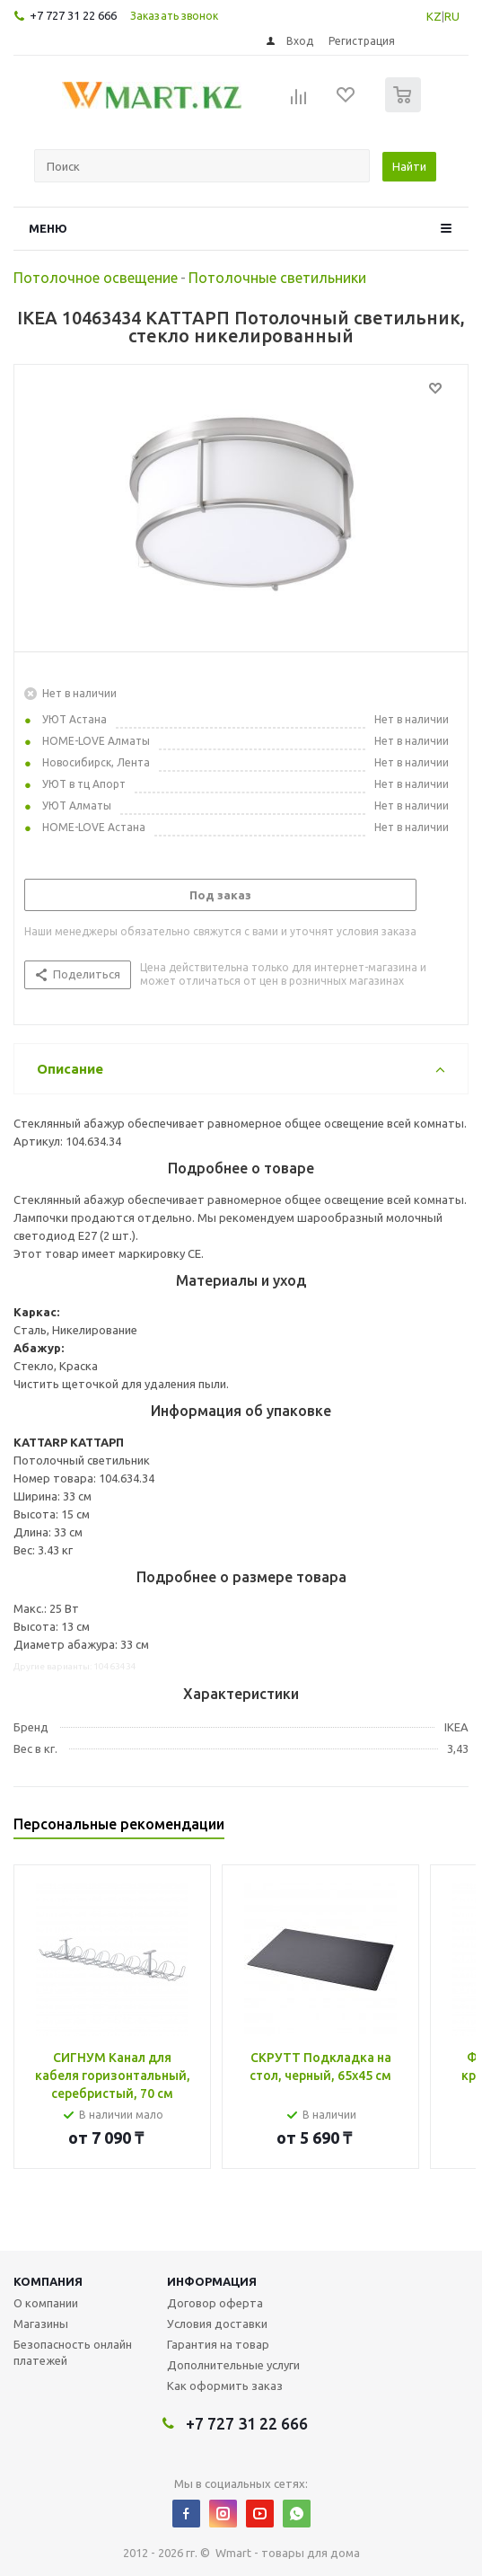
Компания (48, 2281)
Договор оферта (215, 2303)
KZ (434, 16)
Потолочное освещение (95, 278)
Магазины (40, 2323)
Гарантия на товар (218, 2344)
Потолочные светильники (277, 278)
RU (452, 16)
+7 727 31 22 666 (73, 15)
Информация (212, 2281)
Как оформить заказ (225, 2385)
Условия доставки (217, 2323)
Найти (409, 166)
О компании (45, 2303)
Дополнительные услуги (233, 2365)
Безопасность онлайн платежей (72, 2352)
